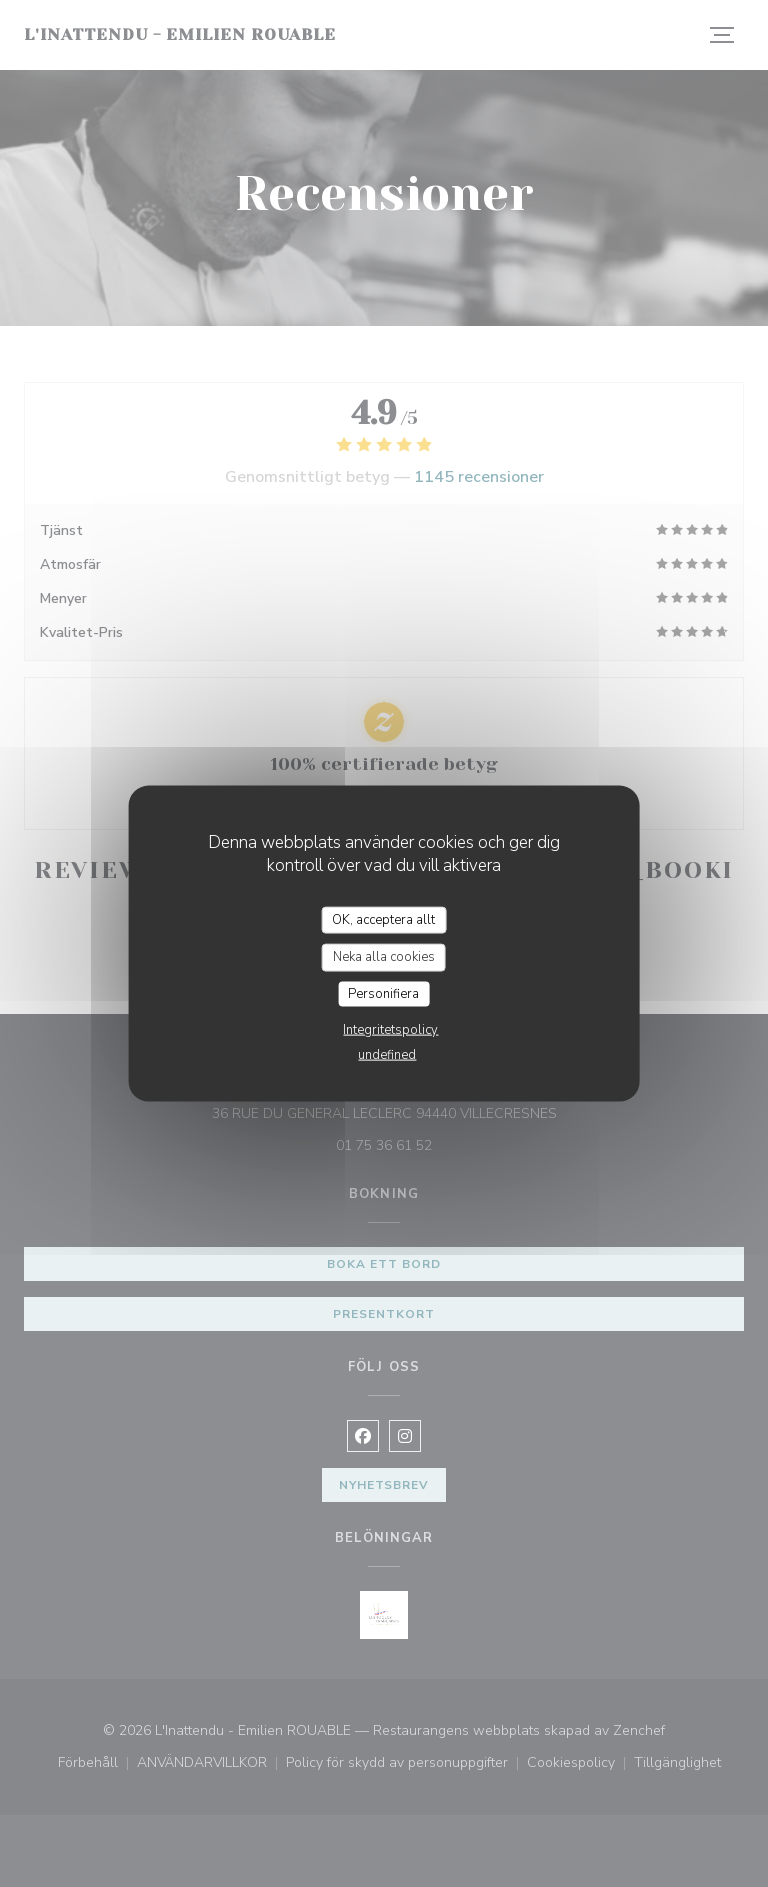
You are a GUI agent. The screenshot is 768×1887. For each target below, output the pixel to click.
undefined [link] (387, 1055)
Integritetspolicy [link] (390, 1030)
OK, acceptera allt (383, 919)
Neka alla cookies (384, 957)
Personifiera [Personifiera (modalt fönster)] (383, 993)
